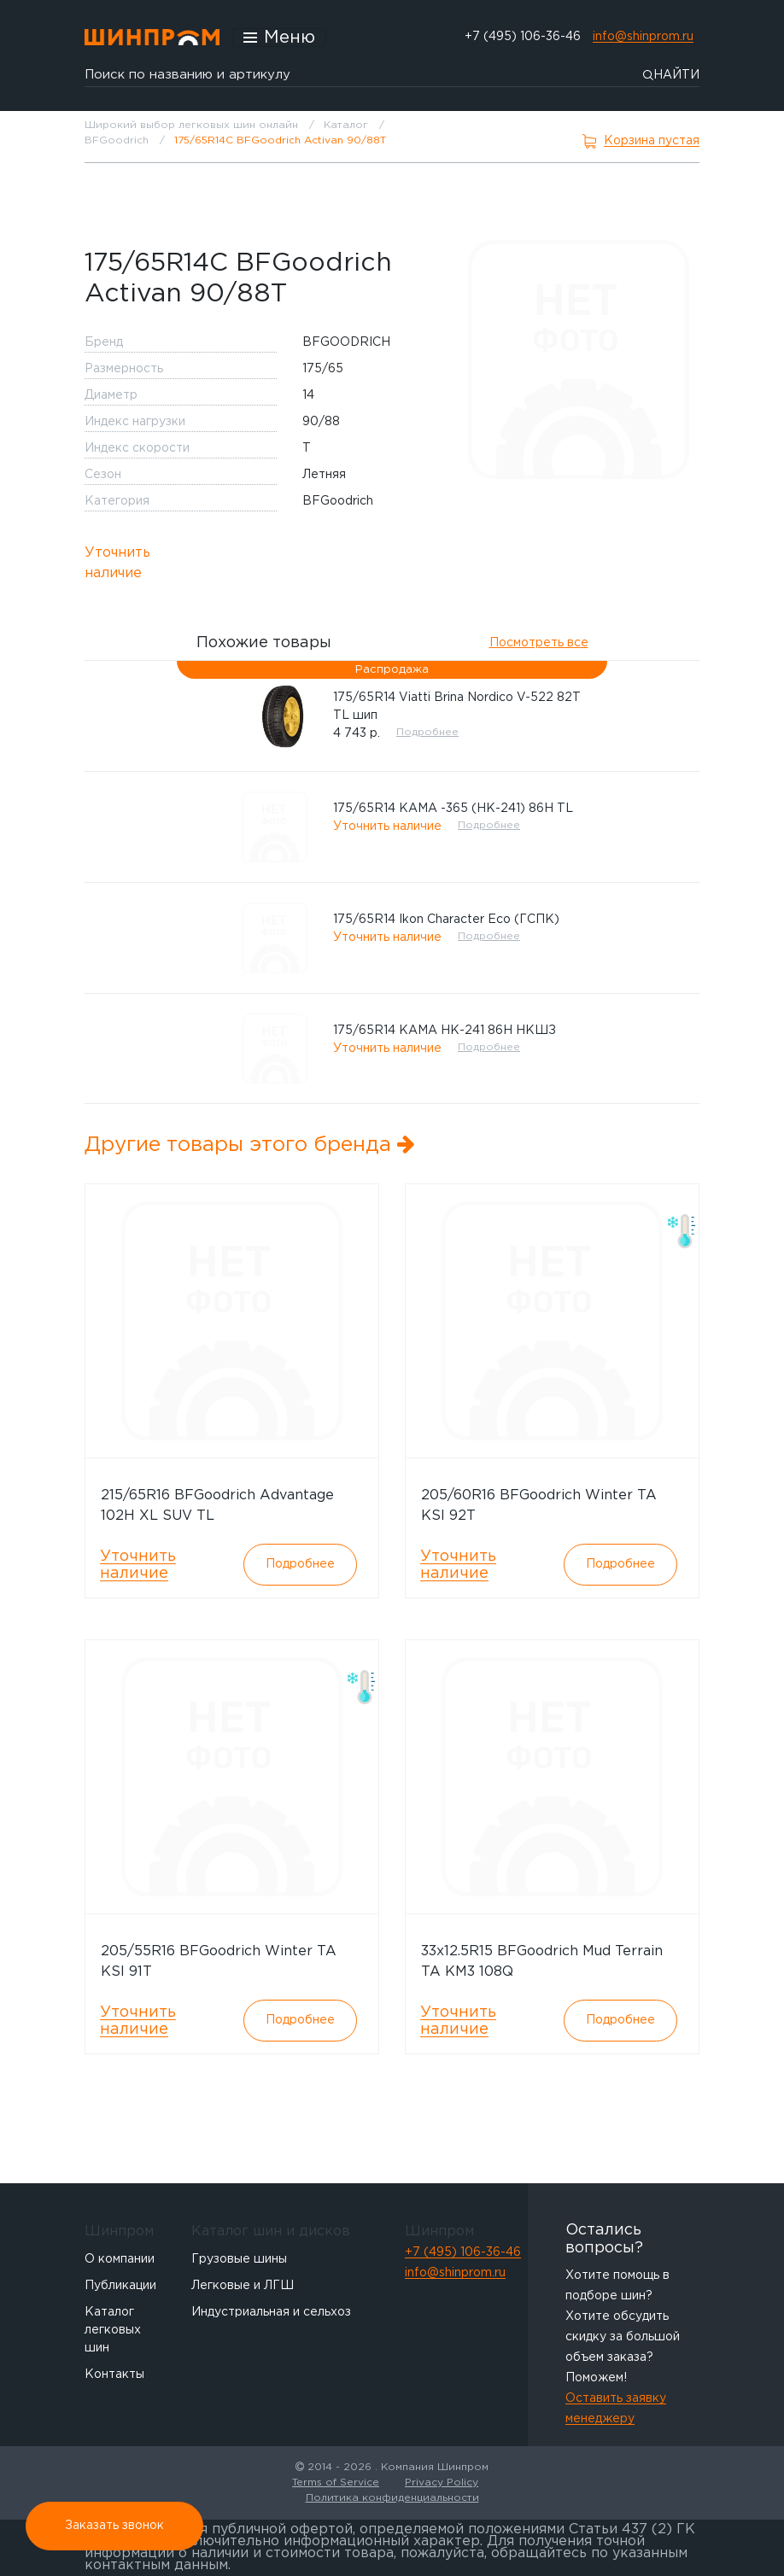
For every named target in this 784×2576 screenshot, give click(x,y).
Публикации (120, 2286)
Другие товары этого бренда (250, 1145)
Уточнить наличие (117, 563)
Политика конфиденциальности (392, 2498)
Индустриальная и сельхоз (271, 2312)
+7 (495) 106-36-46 (523, 37)
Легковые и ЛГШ (242, 2286)
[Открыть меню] (279, 37)
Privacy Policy (441, 2482)
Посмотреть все (538, 643)
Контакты (114, 2374)
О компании (120, 2259)
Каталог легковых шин (113, 2330)
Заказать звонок (114, 2526)
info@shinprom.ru (643, 37)
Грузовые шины (239, 2259)
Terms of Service (335, 2482)
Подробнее (427, 732)
